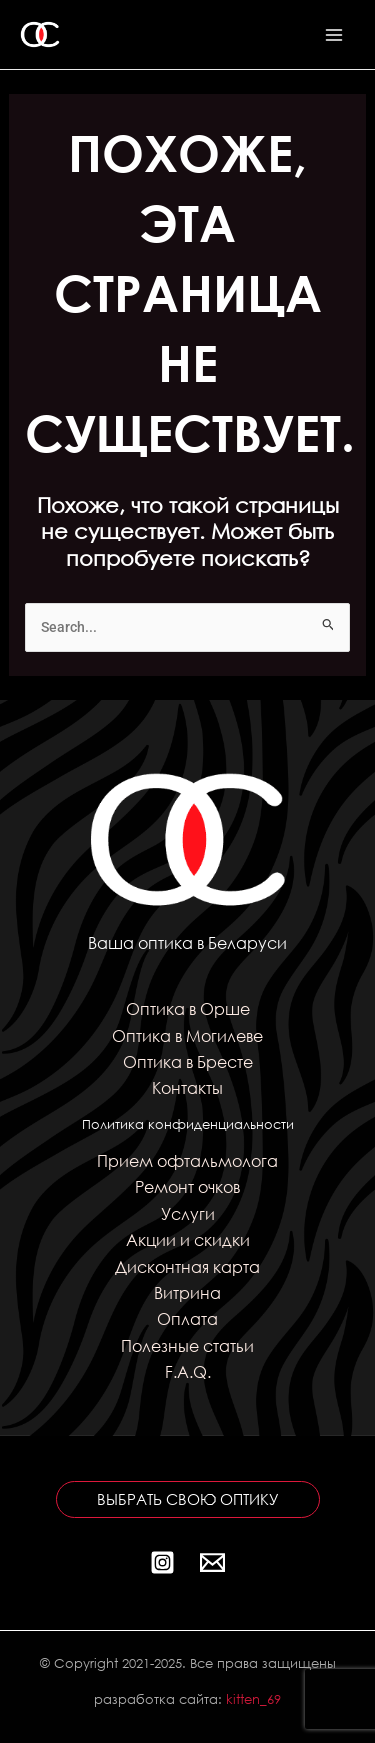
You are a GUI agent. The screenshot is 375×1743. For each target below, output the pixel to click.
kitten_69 (253, 1699)
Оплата (187, 1318)
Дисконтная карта (187, 1266)
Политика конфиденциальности (188, 1124)
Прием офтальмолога (187, 1160)
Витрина (187, 1292)
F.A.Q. (188, 1371)
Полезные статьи (187, 1345)
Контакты (187, 1087)
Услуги (188, 1213)
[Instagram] (162, 1562)
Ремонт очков (187, 1186)
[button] (188, 1499)
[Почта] (212, 1562)
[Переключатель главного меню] (334, 34)
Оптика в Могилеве (187, 1035)
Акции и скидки (188, 1239)
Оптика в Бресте (188, 1061)
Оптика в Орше (188, 1008)
